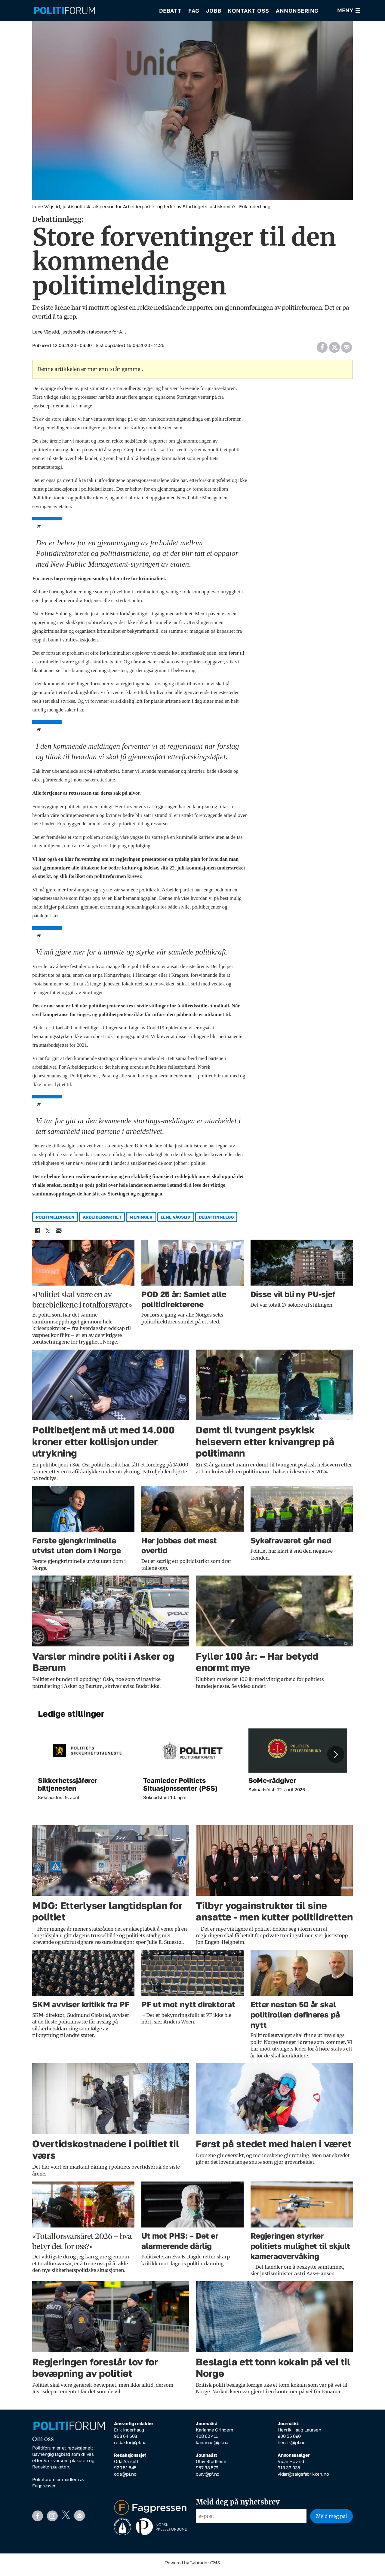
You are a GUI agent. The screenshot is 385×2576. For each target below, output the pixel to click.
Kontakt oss (248, 12)
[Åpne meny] (348, 12)
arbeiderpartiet (102, 1221)
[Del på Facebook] (322, 349)
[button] (335, 1758)
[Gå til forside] (64, 12)
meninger (141, 1221)
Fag (193, 12)
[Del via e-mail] (346, 349)
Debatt (170, 12)
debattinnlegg (216, 1221)
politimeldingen (55, 1221)
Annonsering (297, 12)
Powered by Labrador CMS (192, 2567)
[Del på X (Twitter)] (334, 349)
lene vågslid (175, 1221)
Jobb (213, 12)
